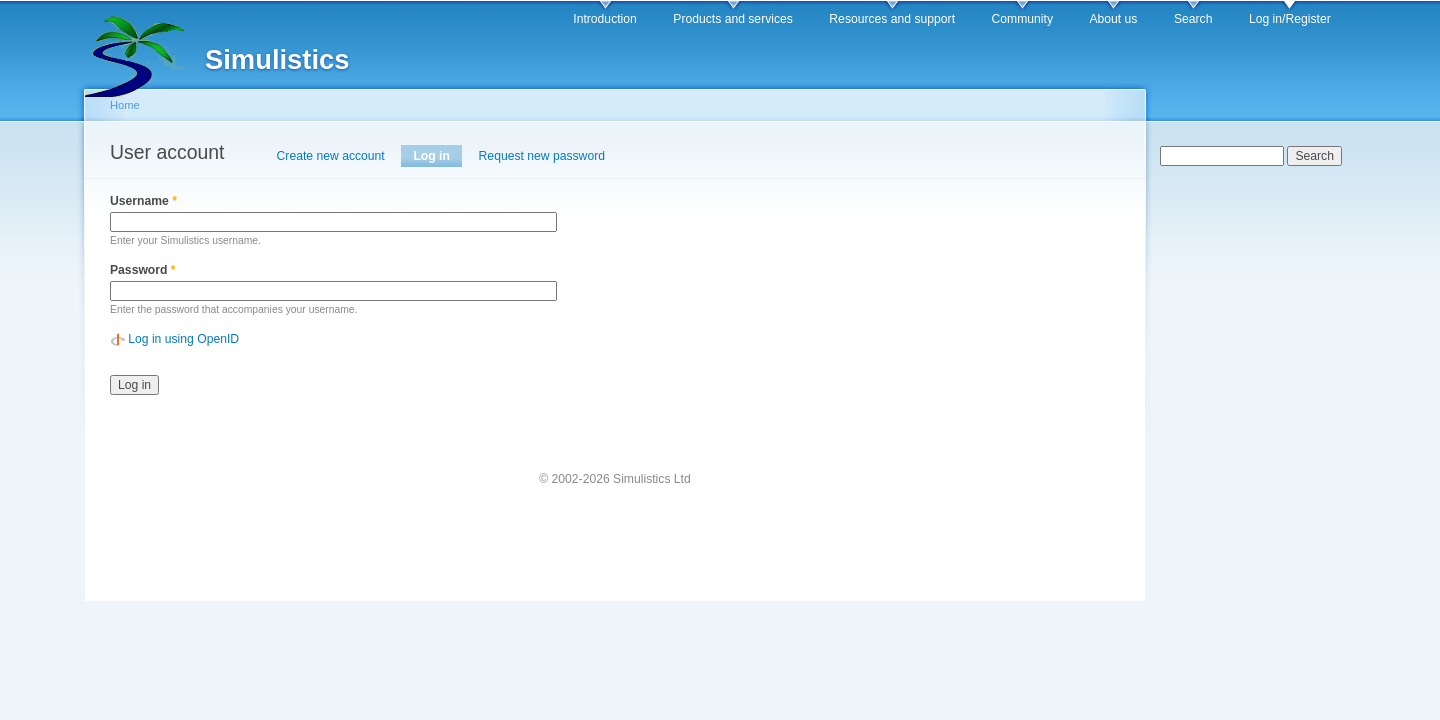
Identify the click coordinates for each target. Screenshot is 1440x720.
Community (1022, 19)
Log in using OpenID (183, 339)
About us (1113, 19)
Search (1193, 19)
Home (125, 105)
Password (143, 270)
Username (143, 201)
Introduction (605, 19)
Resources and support (892, 19)
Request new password (542, 156)
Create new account (331, 156)
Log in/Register (1290, 19)
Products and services (733, 19)
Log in (437, 156)
